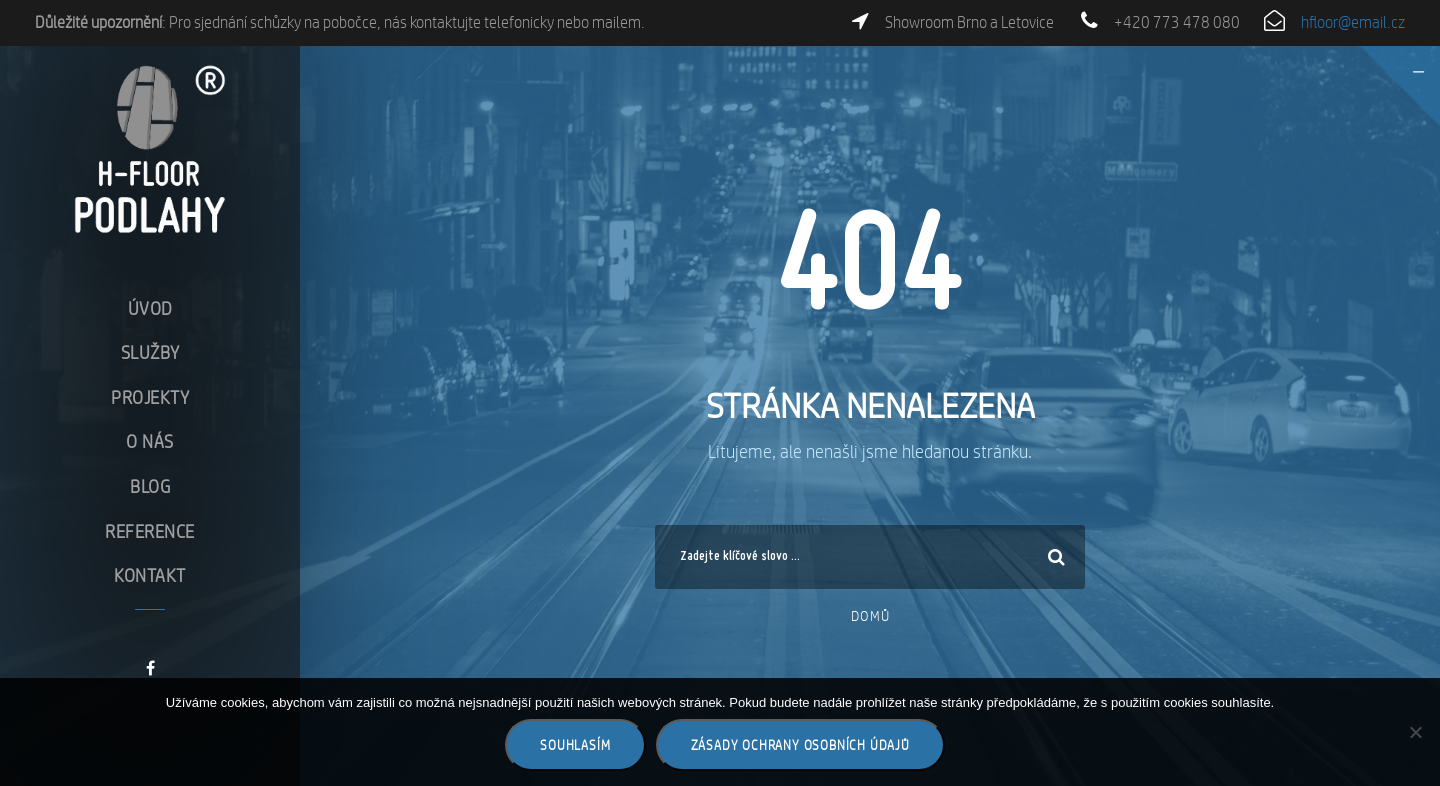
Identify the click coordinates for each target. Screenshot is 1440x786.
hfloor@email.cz (1353, 22)
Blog (150, 486)
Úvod (150, 308)
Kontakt (150, 575)
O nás (150, 441)
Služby (150, 352)
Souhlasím (575, 745)
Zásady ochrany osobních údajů (800, 745)
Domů (870, 616)
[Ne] (1415, 732)
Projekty (150, 397)
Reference (150, 531)
